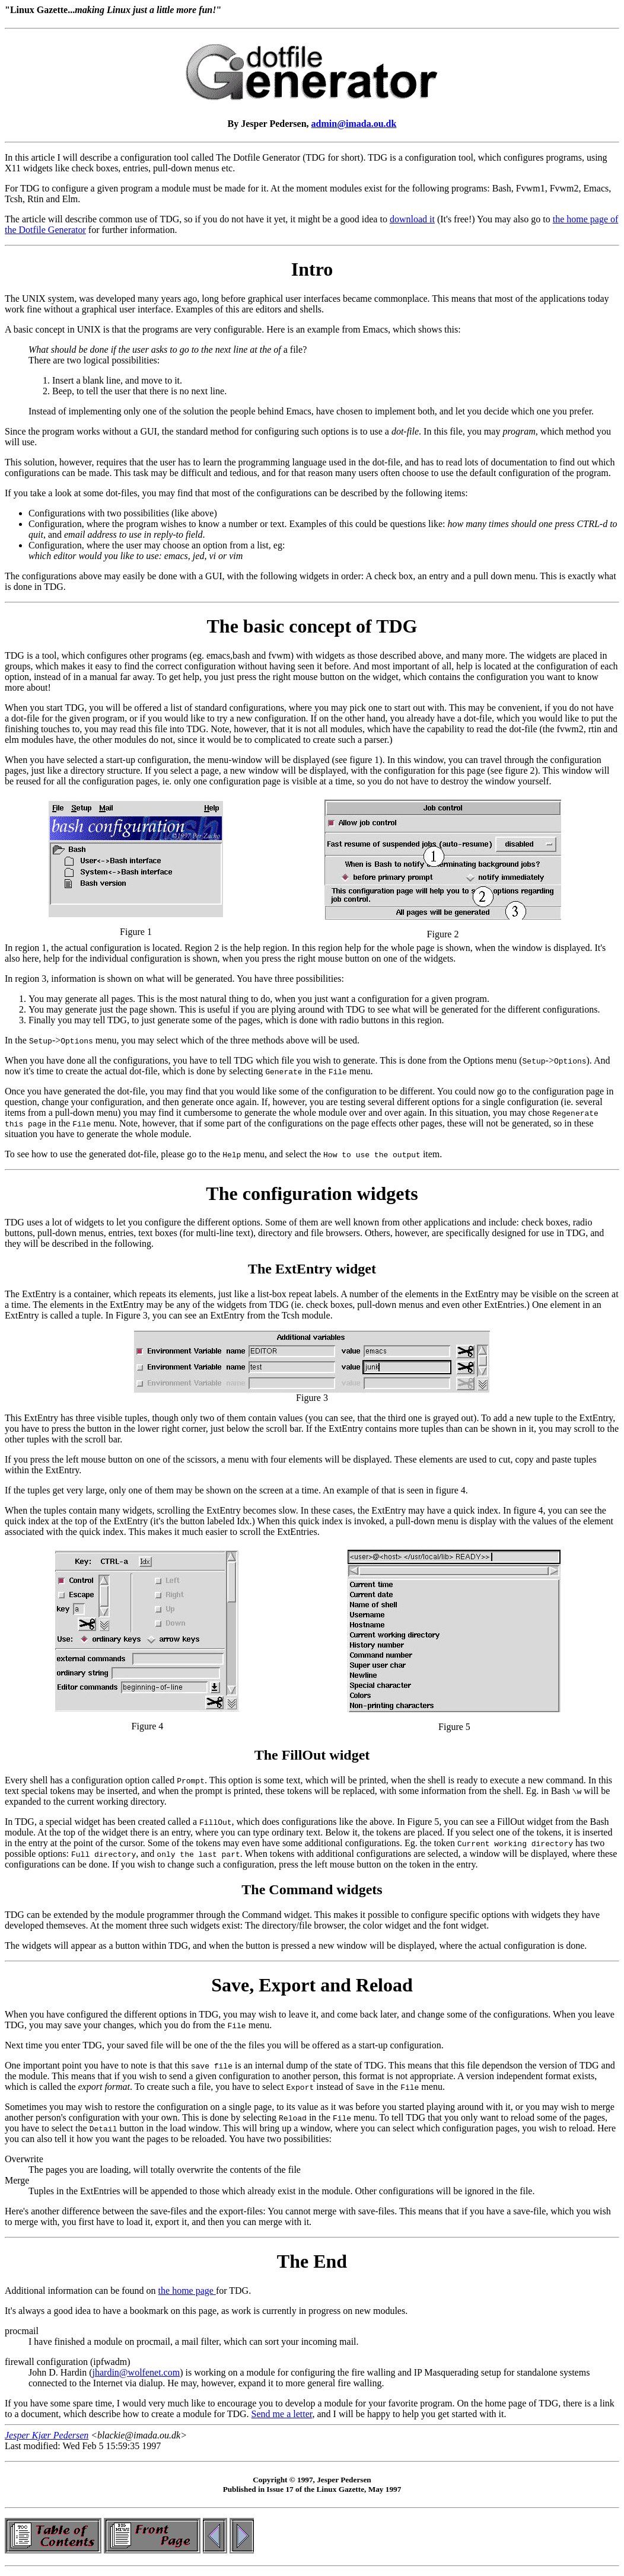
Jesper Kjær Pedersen (46, 2435)
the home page (187, 2290)
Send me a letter (282, 2414)
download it (412, 219)
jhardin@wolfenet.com (136, 2372)
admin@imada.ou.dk (354, 124)
